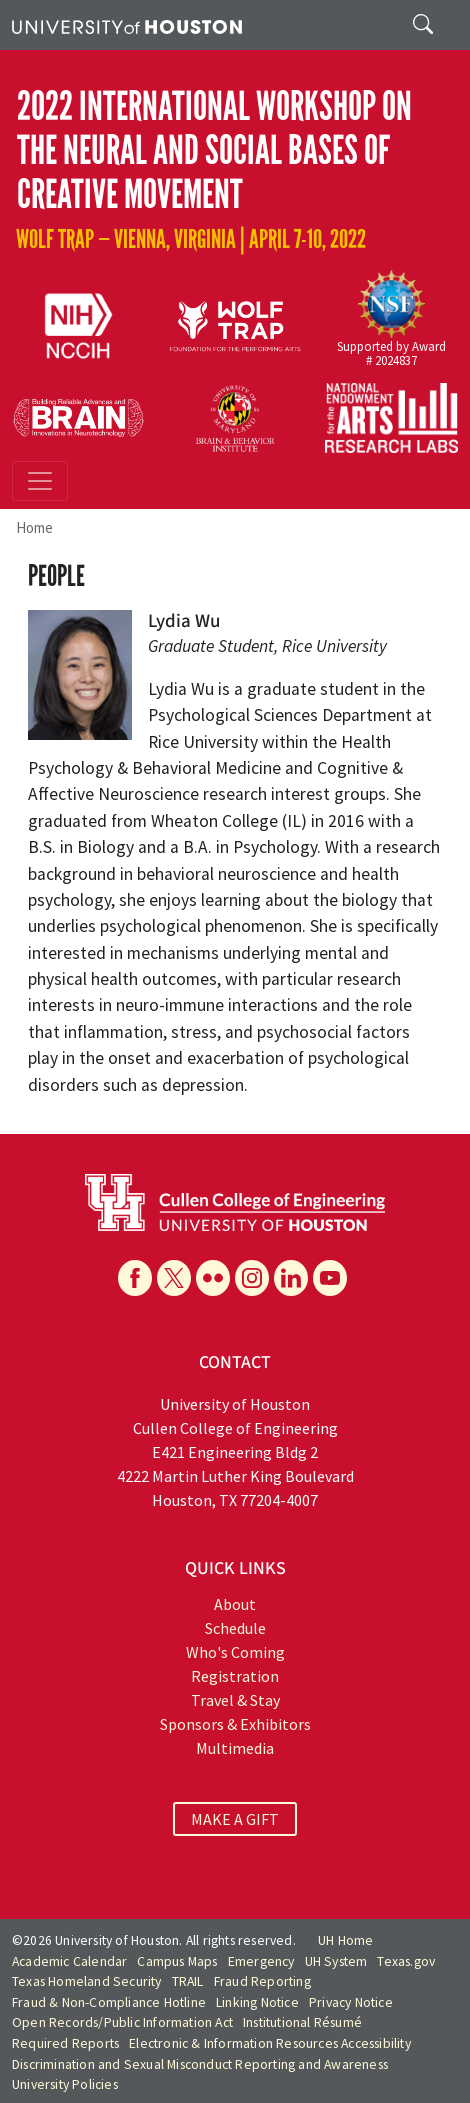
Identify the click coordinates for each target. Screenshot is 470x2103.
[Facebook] (135, 1278)
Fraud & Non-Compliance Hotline (109, 2002)
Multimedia (235, 1748)
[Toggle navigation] (40, 481)
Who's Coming (235, 1652)
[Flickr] (213, 1278)
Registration (235, 1676)
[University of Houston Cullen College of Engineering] (235, 1200)
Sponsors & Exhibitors (235, 1724)
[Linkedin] (291, 1278)
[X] (174, 1278)
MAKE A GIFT (235, 1819)
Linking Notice (257, 2002)
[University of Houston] (127, 25)
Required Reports (65, 2043)
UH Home (345, 1940)
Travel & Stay (235, 1700)
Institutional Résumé (302, 2022)
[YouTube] (330, 1278)
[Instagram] (252, 1278)
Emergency (261, 1961)
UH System (336, 1961)
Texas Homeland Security (87, 1981)
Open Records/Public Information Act (122, 2022)
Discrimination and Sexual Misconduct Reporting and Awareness (200, 2064)
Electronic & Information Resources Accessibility (270, 2043)
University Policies (65, 2084)
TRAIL (188, 1981)
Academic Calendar (69, 1961)
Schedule (235, 1628)
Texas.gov (406, 1961)
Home (34, 527)
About (235, 1604)
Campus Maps (177, 1961)
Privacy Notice (351, 2002)
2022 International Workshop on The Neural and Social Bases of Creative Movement (214, 150)
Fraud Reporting (262, 1981)
